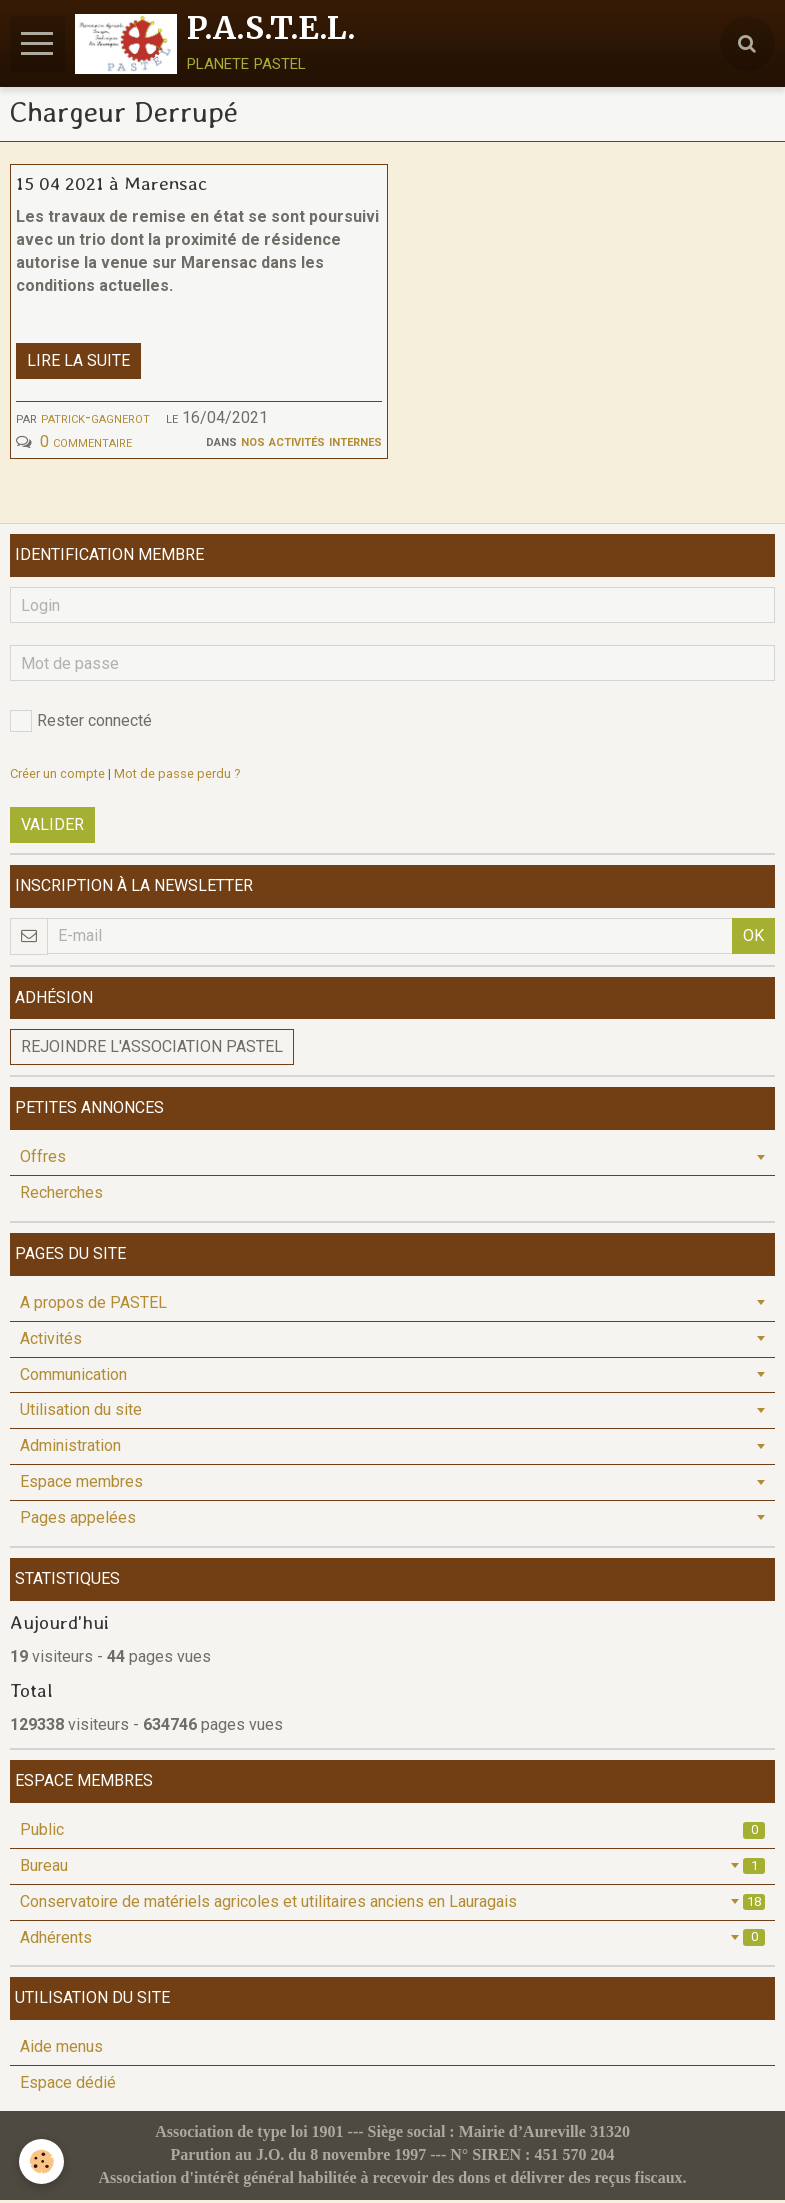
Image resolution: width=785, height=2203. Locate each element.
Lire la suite (78, 363)
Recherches (61, 1195)
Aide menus (61, 2049)
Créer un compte (57, 776)
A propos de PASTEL (93, 1305)
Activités (51, 1341)
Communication (73, 1377)
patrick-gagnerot (95, 420)
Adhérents (392, 1940)
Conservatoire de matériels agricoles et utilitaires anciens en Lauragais (392, 1904)
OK (753, 938)
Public (392, 1832)
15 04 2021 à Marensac (111, 185)
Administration (70, 1448)
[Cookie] (42, 2161)
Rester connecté (81, 724)
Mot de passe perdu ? (177, 776)
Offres (43, 1159)
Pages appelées (78, 1520)
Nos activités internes (311, 443)
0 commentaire (86, 444)
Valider (52, 827)
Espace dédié (68, 2085)
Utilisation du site (81, 1412)
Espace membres (81, 1484)
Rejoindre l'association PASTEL (152, 1049)
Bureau (392, 1868)
